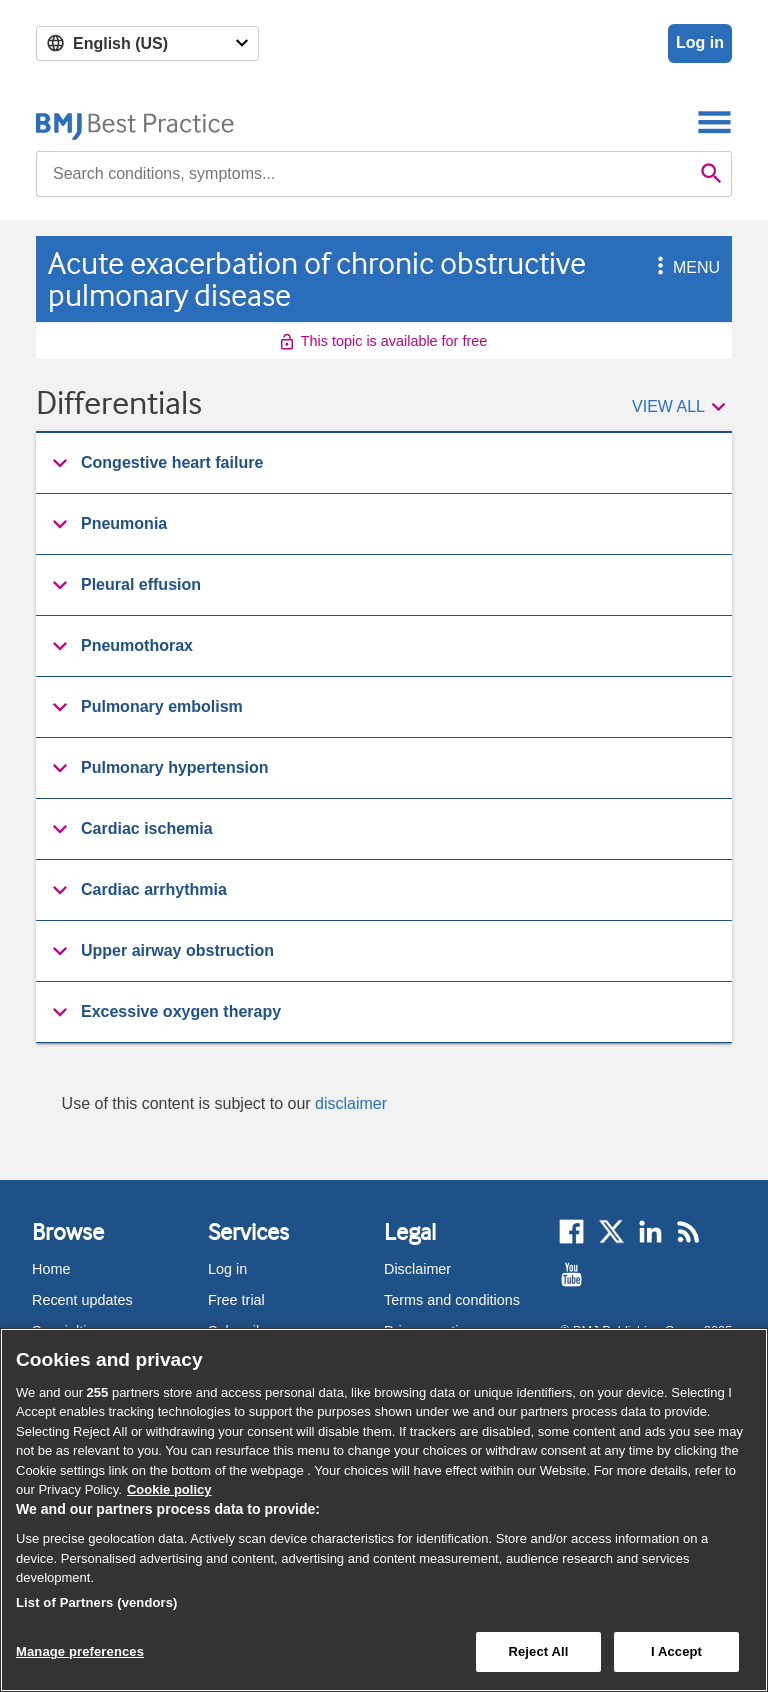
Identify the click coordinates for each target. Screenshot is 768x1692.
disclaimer (351, 1103)
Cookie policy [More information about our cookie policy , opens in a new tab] (169, 1489)
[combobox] (364, 174)
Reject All (538, 1651)
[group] (384, 463)
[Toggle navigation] (714, 121)
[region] (384, 1510)
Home (51, 1269)
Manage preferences (80, 1651)
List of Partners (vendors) (97, 1602)
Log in (700, 42)
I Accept (676, 1651)
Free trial (236, 1300)
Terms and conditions (452, 1300)
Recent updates (82, 1300)
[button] (657, 267)
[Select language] (147, 43)
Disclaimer (417, 1269)
